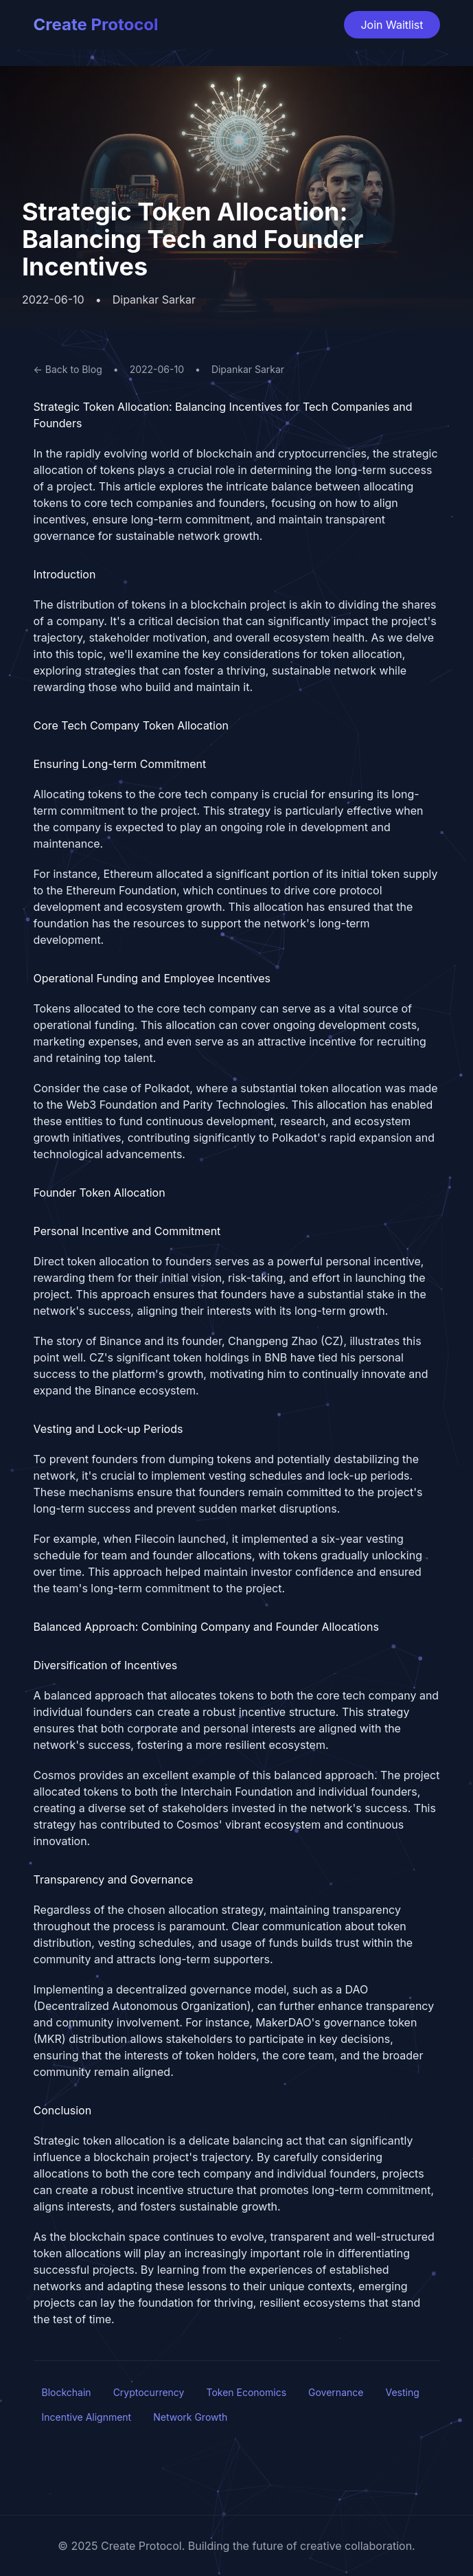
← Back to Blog (68, 369)
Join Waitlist (391, 25)
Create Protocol (96, 24)
